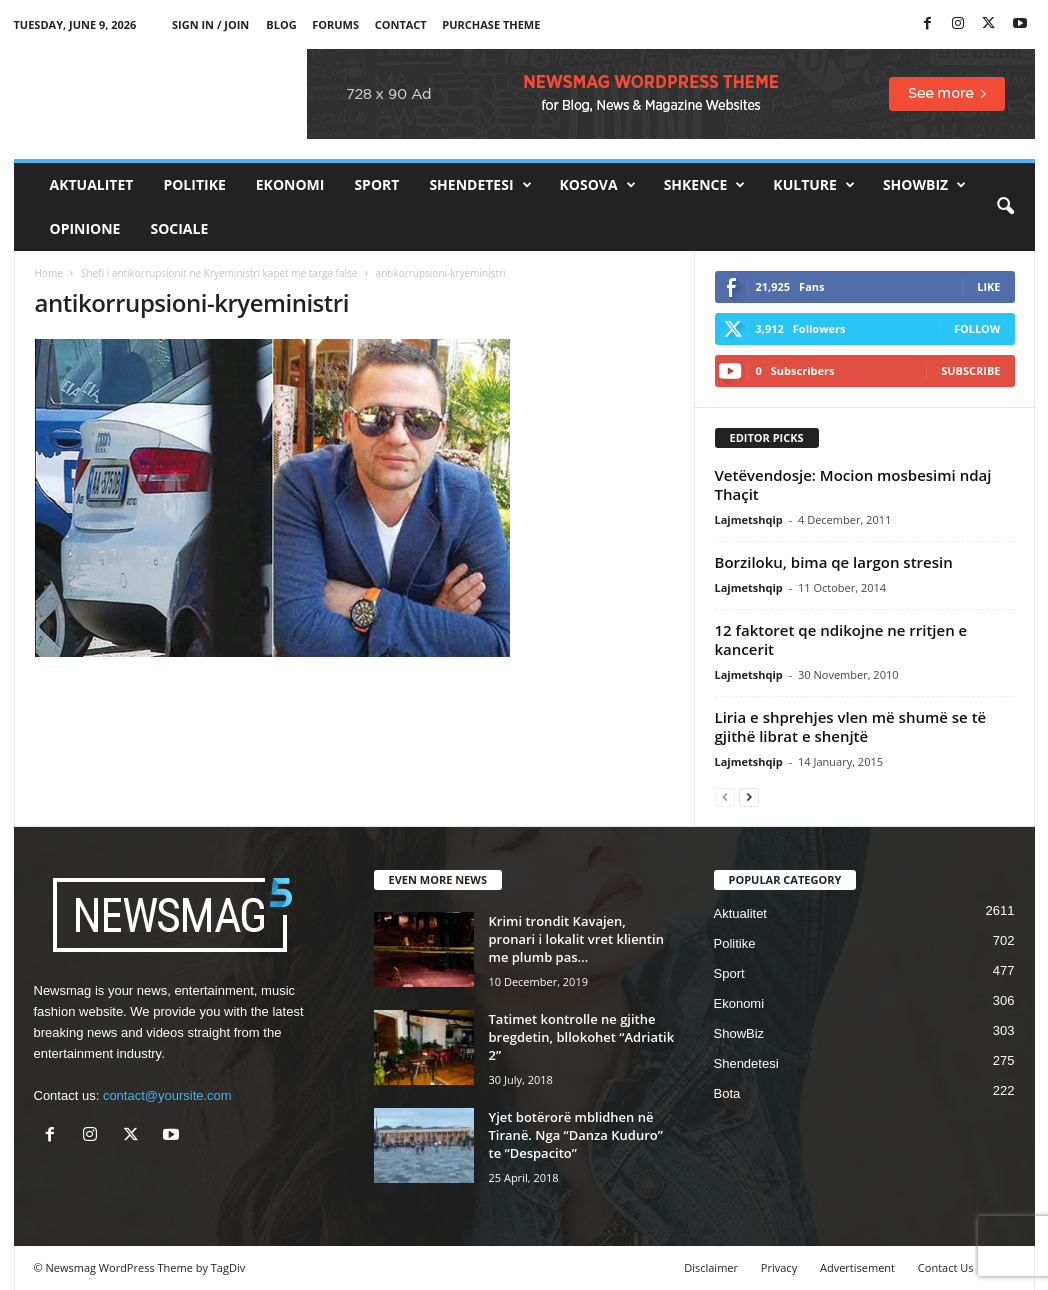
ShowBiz (924, 185)
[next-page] (749, 796)
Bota (727, 1093)
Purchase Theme (491, 24)
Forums (335, 24)
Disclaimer (711, 1267)
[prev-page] (725, 796)
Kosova (598, 185)
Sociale (179, 228)
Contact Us (946, 1267)
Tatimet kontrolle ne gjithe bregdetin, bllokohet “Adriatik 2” (582, 1037)
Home (49, 273)
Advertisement (857, 1267)
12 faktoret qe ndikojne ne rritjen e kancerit (841, 639)
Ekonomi (290, 184)
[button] (1005, 207)
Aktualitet (92, 184)
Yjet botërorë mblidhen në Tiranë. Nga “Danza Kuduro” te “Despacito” (576, 1135)
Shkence (705, 185)
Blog (281, 24)
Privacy (779, 1267)
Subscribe (970, 370)
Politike (194, 184)
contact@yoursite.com (167, 1095)
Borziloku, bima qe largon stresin (834, 562)
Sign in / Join (210, 24)
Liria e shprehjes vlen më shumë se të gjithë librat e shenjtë (851, 726)
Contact (401, 24)
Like (988, 286)
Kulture (814, 185)
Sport (376, 184)
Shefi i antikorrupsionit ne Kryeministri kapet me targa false (219, 273)
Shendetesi (480, 185)
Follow (977, 328)
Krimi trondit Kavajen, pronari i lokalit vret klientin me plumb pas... (576, 939)
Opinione (85, 228)
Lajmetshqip (749, 519)
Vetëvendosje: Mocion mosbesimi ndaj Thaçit (853, 484)
